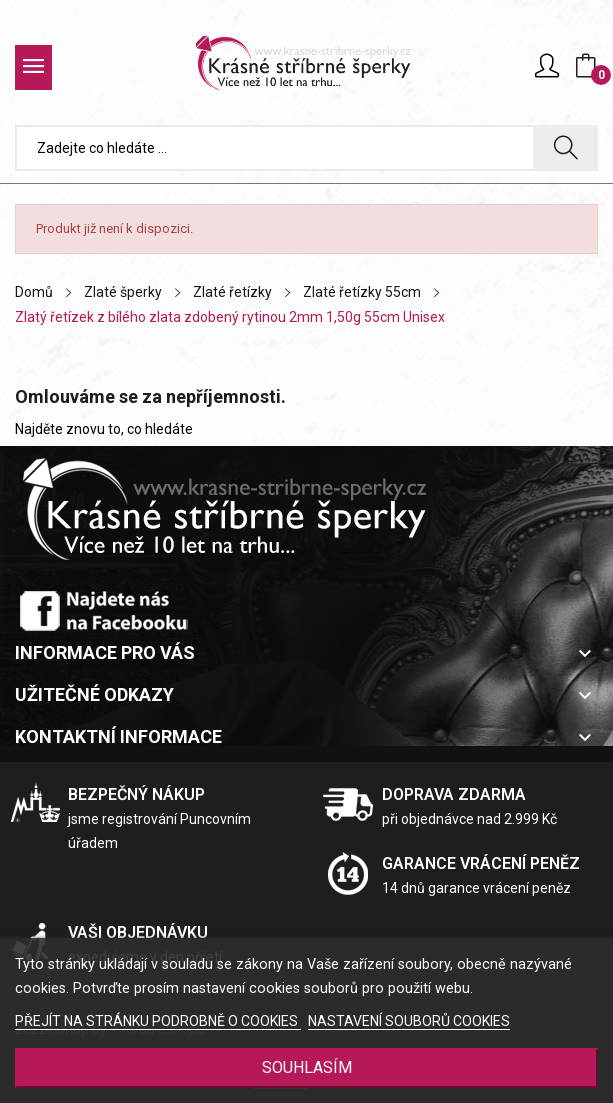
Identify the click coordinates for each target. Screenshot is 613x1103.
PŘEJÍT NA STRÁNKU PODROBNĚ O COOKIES (158, 1021)
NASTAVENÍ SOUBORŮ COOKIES (409, 1021)
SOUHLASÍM (307, 1067)
